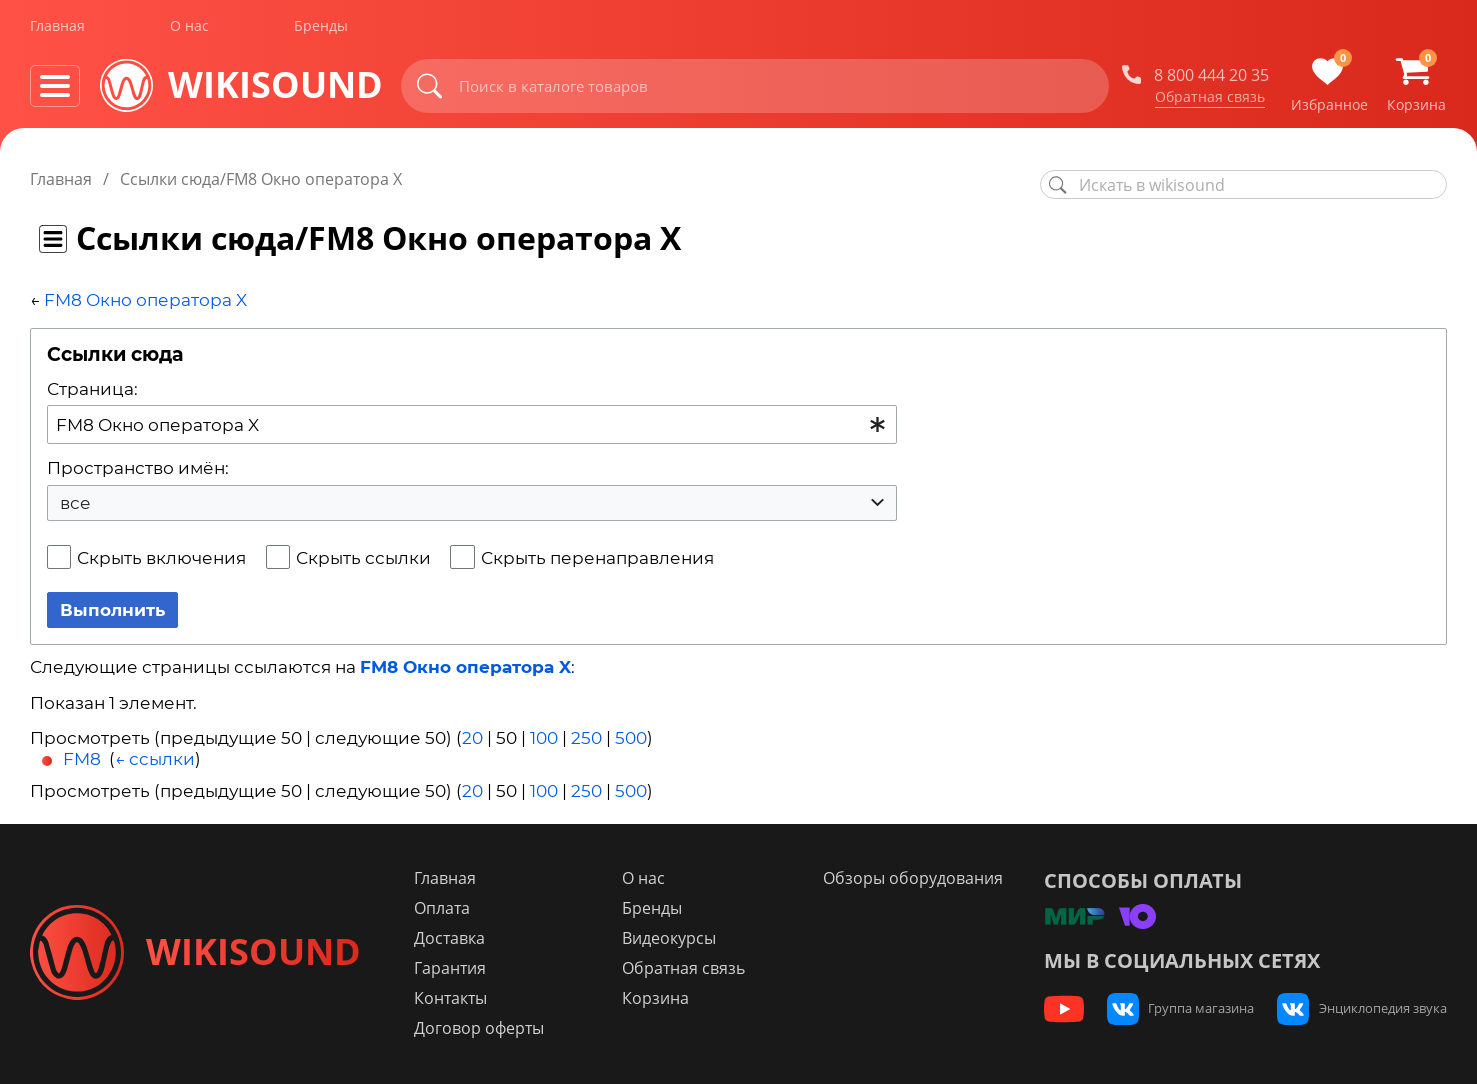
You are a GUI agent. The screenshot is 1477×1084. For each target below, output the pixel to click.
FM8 (82, 759)
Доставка (458, 938)
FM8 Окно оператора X (145, 300)
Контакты (459, 998)
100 (544, 738)
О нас (189, 28)
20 (472, 738)
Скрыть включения (161, 558)
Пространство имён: (138, 468)
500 (631, 738)
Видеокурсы (675, 938)
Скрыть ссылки (363, 558)
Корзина (661, 998)
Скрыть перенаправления (597, 558)
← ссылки (155, 759)
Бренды (321, 28)
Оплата (451, 908)
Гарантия (459, 968)
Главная (57, 28)
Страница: (92, 389)
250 (586, 738)
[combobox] (472, 424)
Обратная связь (1210, 99)
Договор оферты (488, 1028)
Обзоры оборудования (917, 878)
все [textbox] (75, 503)
